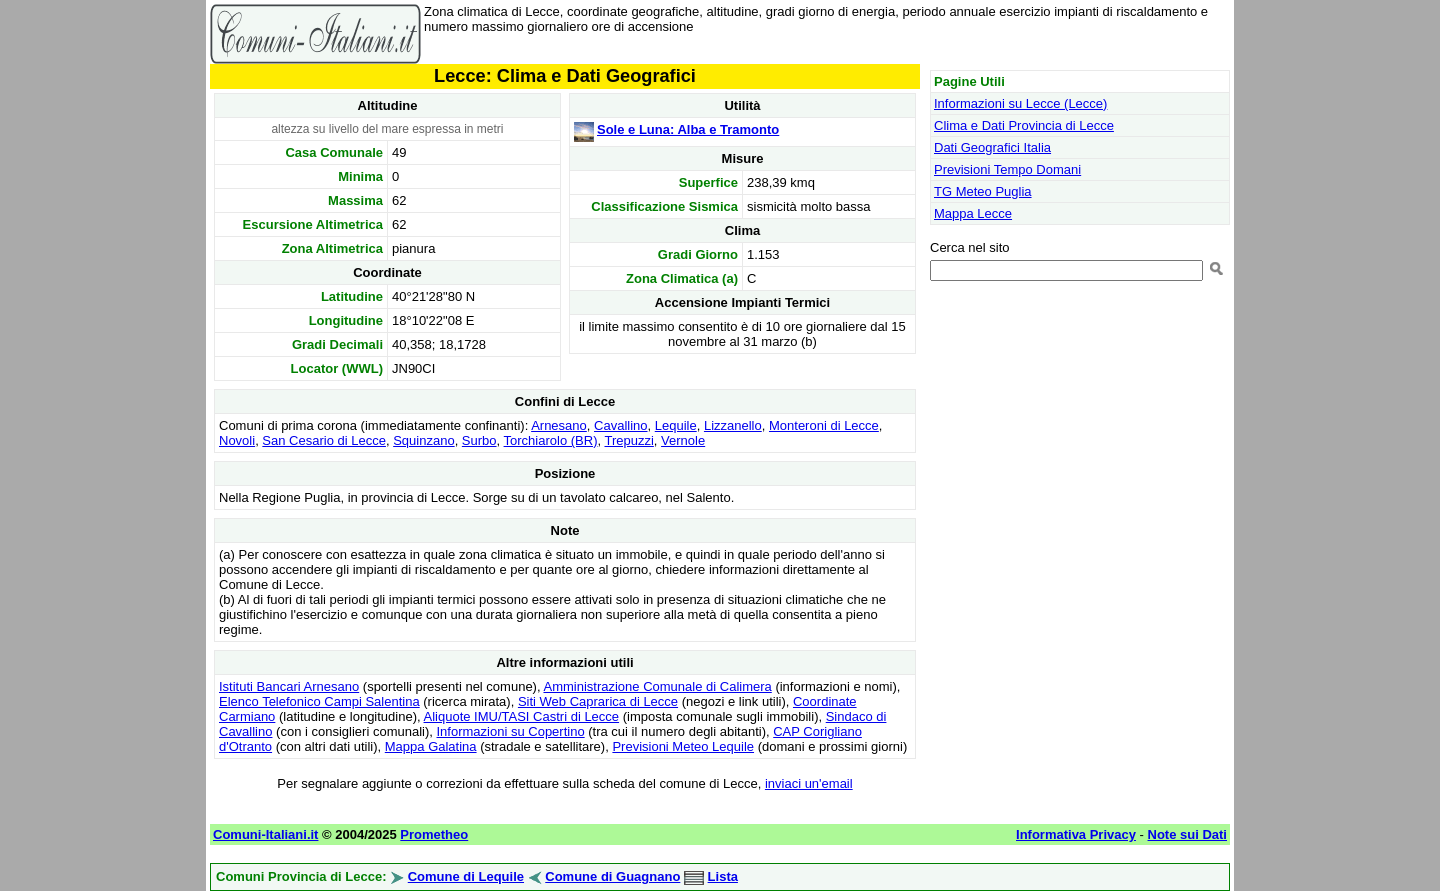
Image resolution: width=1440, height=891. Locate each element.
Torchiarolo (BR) (551, 440)
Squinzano (423, 440)
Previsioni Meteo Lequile (683, 746)
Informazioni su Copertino (511, 731)
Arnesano (559, 425)
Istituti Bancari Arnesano (289, 686)
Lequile (676, 425)
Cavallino (620, 425)
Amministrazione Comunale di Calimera (657, 686)
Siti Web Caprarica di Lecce (598, 701)
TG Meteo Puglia (983, 191)
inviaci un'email (809, 783)
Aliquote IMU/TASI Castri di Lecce (522, 716)
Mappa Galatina (431, 746)
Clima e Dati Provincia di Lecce (1024, 125)
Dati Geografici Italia (992, 147)
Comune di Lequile (466, 876)
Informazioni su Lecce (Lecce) (1020, 103)
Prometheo (434, 834)
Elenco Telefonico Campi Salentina (319, 701)
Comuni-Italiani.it (265, 834)
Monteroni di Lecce (824, 425)
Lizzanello (733, 425)
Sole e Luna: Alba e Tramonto (688, 129)
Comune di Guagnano (612, 876)
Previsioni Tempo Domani (1007, 169)
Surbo (479, 440)
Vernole (683, 440)
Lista (723, 876)
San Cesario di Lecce (324, 440)
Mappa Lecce (973, 213)
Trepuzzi (628, 440)
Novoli (237, 440)
